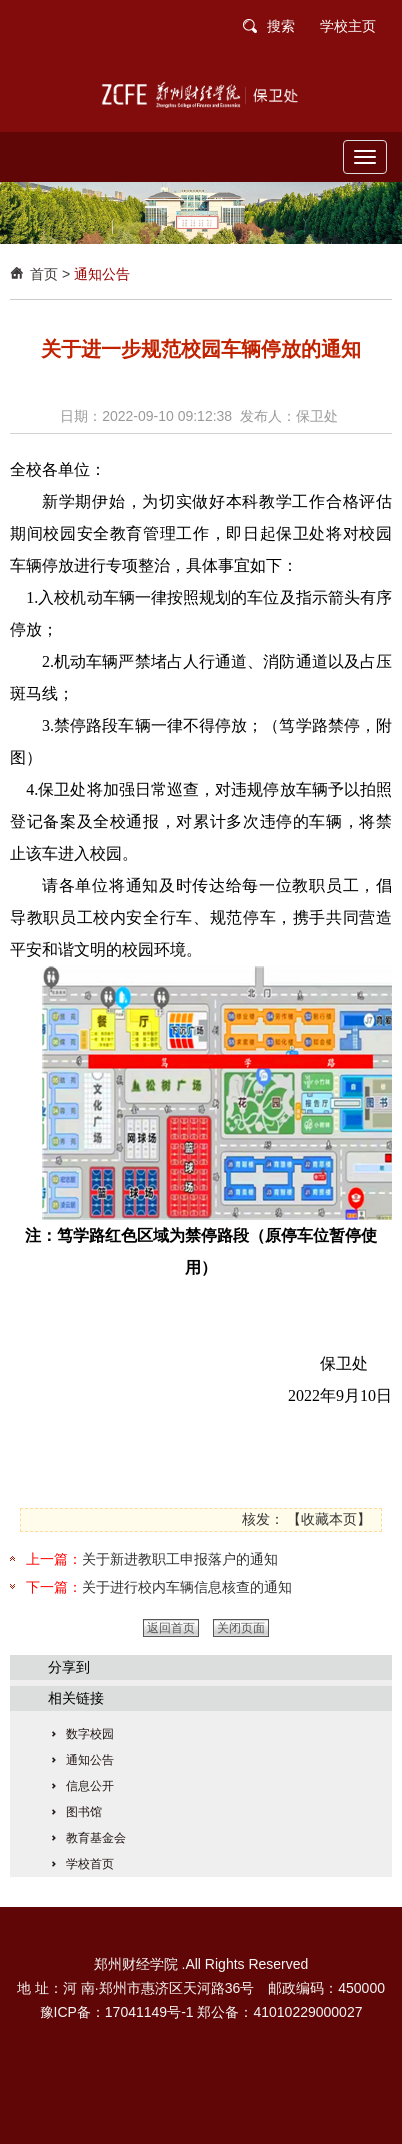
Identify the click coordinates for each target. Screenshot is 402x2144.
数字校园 (90, 1734)
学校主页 (348, 26)
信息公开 (90, 1786)
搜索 (281, 26)
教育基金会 (96, 1838)
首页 (44, 274)
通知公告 (102, 274)
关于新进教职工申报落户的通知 (180, 1559)
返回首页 (171, 1628)
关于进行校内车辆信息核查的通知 (187, 1587)
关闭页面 (241, 1628)
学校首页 (90, 1864)
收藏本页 (329, 1519)
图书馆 (84, 1812)
